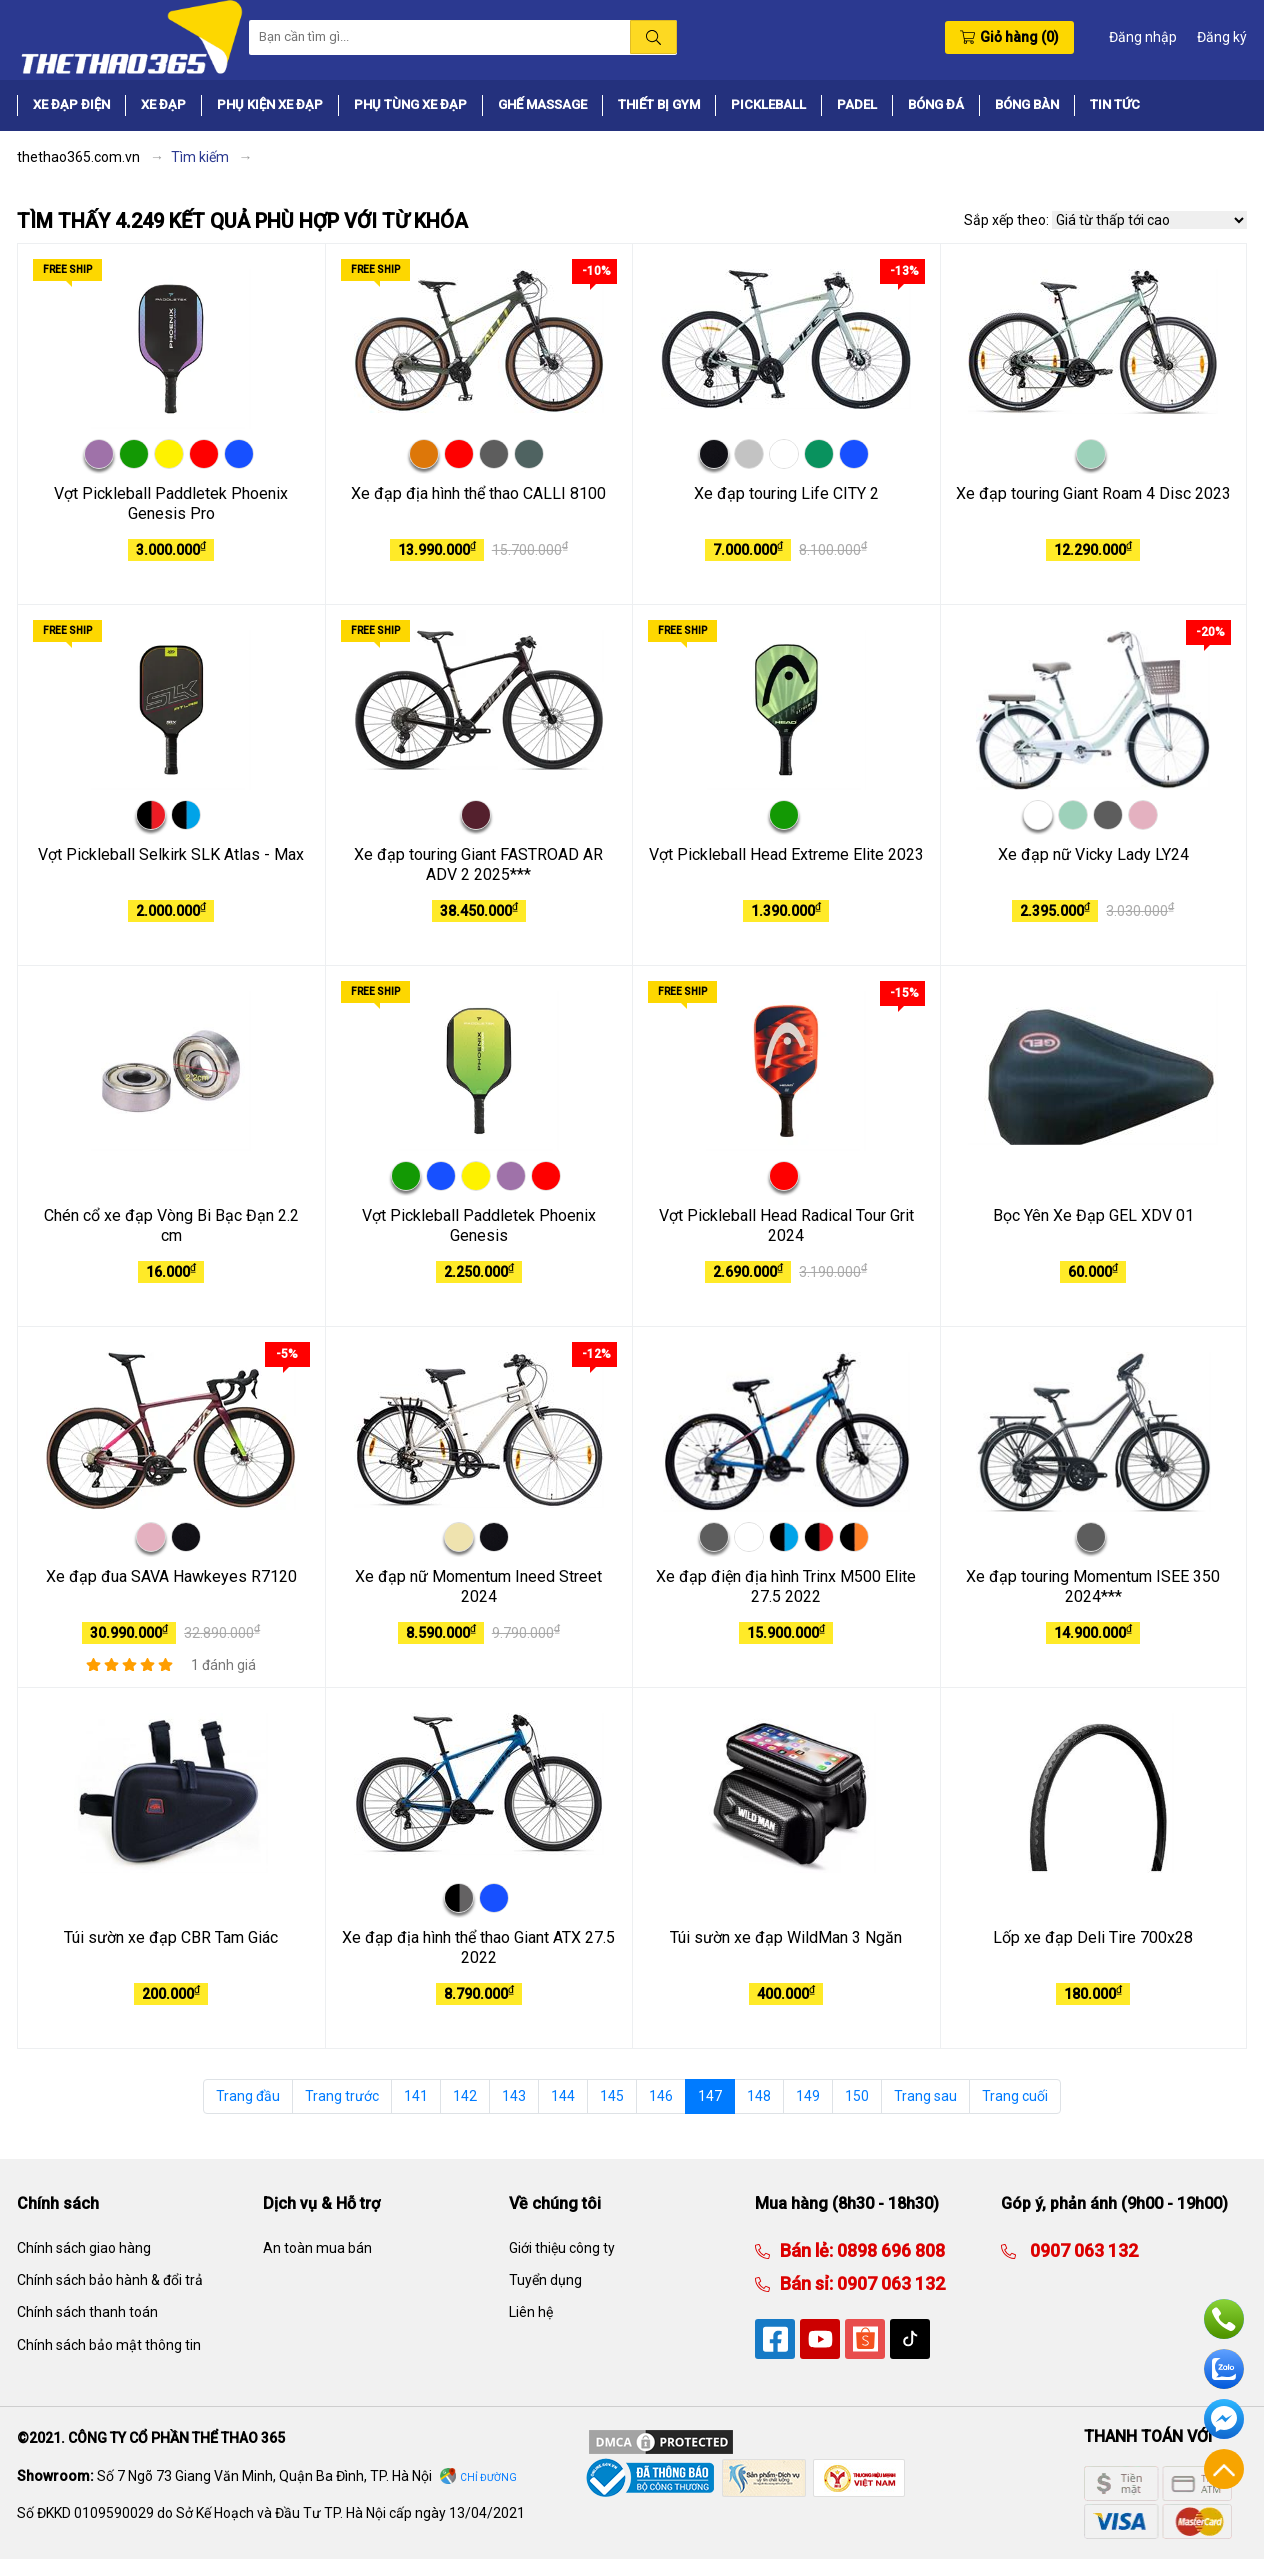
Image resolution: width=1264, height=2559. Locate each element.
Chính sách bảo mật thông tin (109, 2345)
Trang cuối (1015, 2096)
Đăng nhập (1143, 37)
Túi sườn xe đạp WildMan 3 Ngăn (786, 1937)
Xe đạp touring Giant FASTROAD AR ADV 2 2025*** (478, 865)
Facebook (1224, 2419)
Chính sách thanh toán (87, 2312)
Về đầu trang (1224, 2469)
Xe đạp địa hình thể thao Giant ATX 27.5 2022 (478, 1948)
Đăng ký (1222, 37)
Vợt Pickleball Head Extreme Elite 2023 (786, 854)
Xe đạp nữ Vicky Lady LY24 (1093, 854)
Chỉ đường (488, 2477)
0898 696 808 (889, 2250)
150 (857, 2096)
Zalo (1224, 2369)
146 (661, 2096)
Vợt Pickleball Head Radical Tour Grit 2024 (786, 1226)
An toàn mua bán (317, 2248)
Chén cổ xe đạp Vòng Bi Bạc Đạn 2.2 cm (171, 1226)
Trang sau (925, 2096)
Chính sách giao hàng (84, 2248)
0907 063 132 (889, 2283)
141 (416, 2096)
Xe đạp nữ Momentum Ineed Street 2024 (478, 1587)
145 (612, 2096)
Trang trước (342, 2096)
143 (514, 2096)
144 (563, 2096)
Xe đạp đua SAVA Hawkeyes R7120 (171, 1576)
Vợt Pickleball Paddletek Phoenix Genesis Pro (171, 504)
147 (710, 2096)
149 (808, 2096)
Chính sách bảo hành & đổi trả (110, 2280)
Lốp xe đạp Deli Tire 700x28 (1093, 1937)
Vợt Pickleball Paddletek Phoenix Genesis (479, 1226)
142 (465, 2096)
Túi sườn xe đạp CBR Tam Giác (171, 1937)
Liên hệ (531, 2312)
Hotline (1224, 2319)
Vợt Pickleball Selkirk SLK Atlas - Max (171, 854)
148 (759, 2096)
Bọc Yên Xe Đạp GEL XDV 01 (1093, 1215)
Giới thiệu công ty (562, 2248)
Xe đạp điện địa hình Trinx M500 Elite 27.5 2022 (786, 1587)
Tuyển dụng (545, 2280)
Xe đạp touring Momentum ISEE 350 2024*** (1093, 1587)
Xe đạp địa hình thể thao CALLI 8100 (478, 493)
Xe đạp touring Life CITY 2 (786, 493)
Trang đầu (248, 2096)
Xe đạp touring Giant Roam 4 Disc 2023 (1093, 493)
